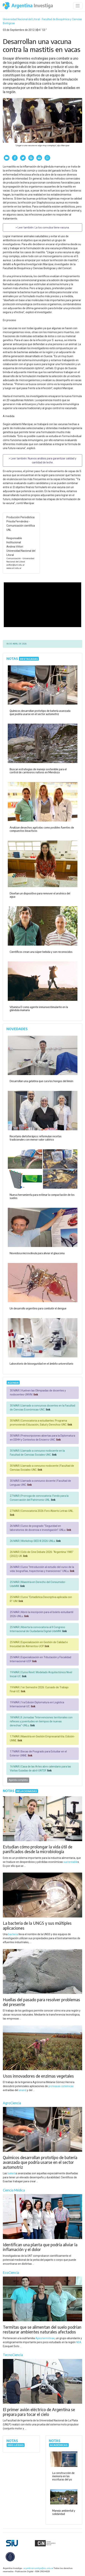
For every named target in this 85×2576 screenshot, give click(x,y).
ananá (22, 2090)
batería (12, 2173)
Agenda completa (18, 1780)
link (35, 1394)
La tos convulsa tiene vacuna (52, 227)
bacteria (13, 1934)
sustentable (70, 1861)
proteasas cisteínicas (61, 2086)
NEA (78, 2342)
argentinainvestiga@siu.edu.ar (37, 2568)
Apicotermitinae (45, 2338)
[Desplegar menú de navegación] (77, 5)
